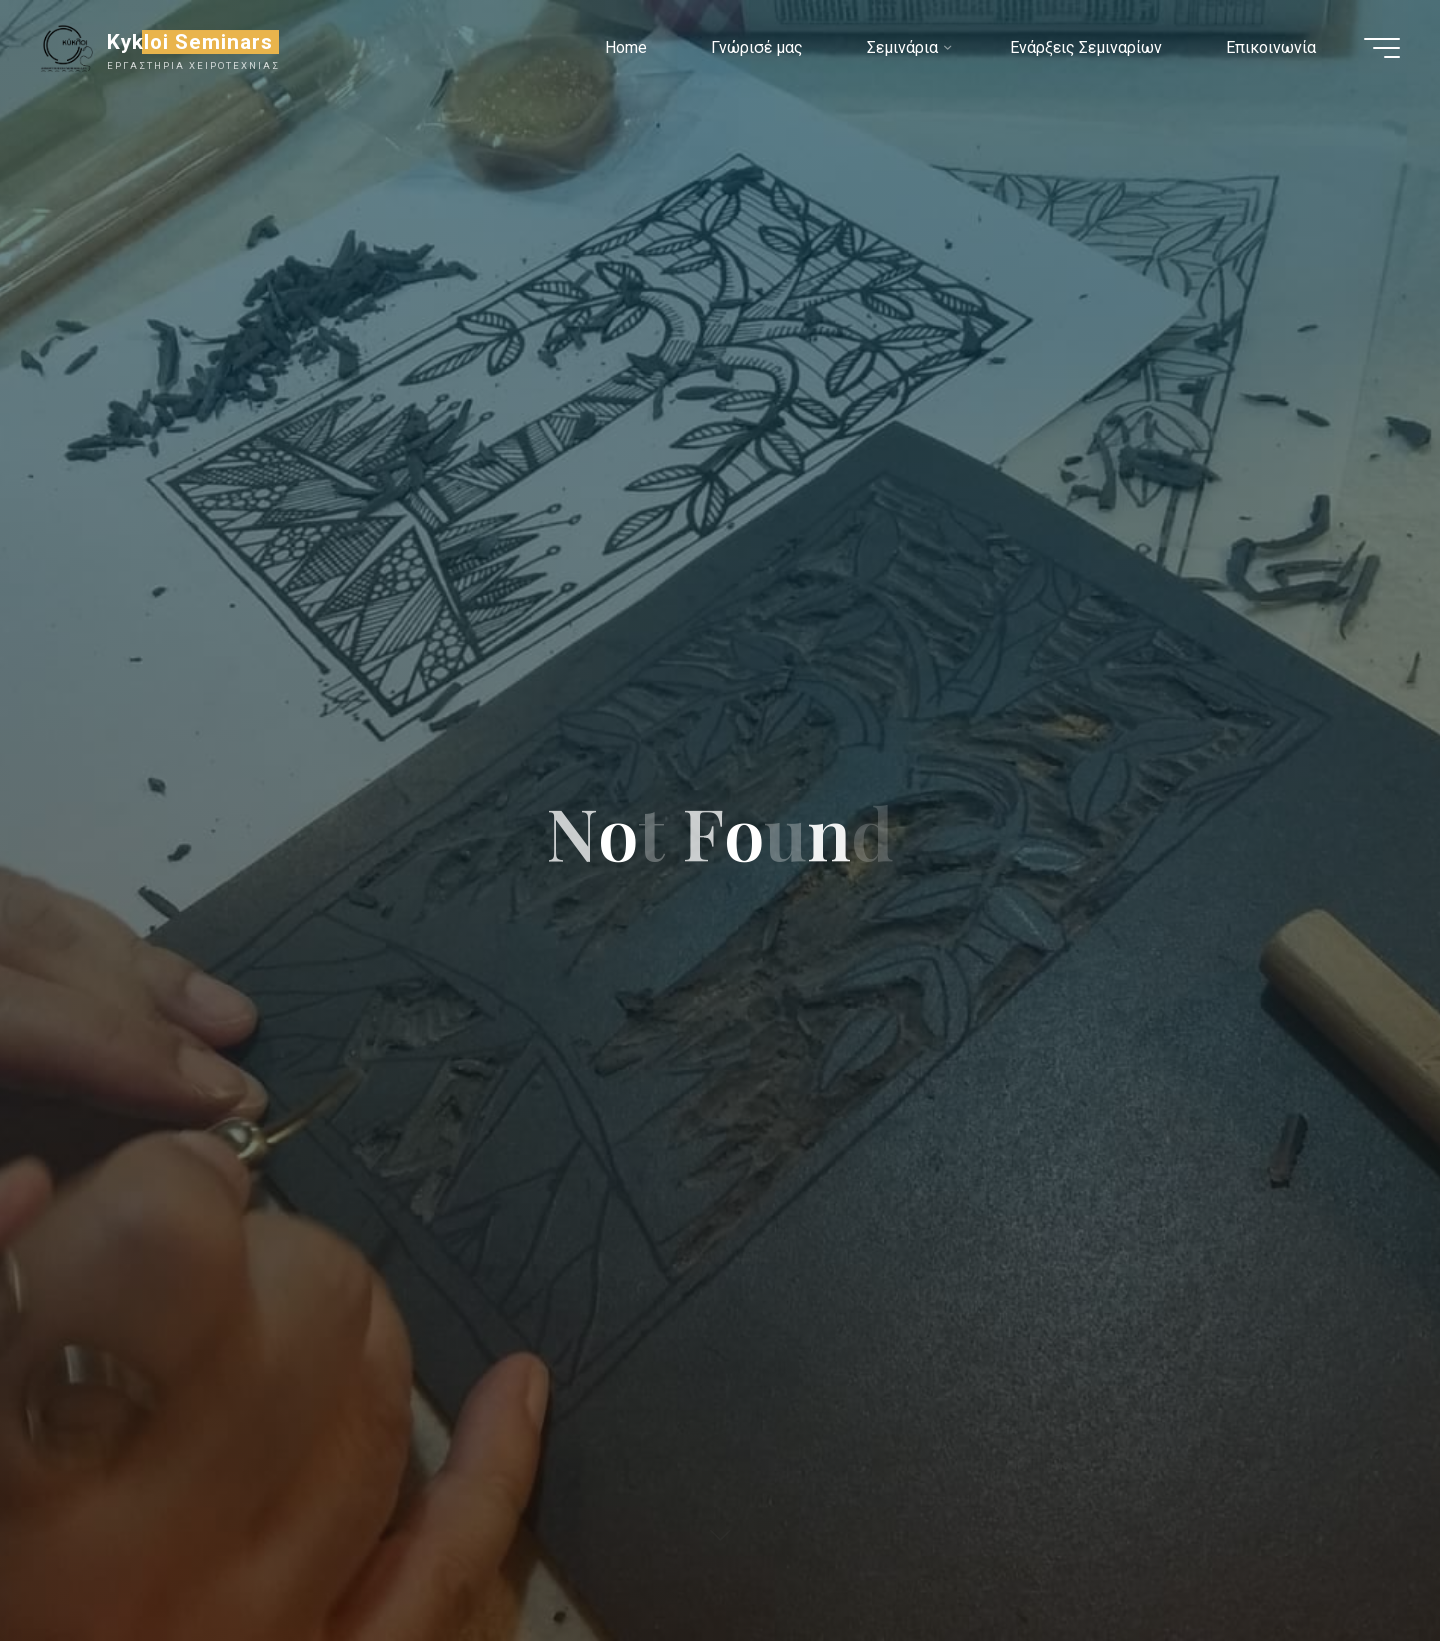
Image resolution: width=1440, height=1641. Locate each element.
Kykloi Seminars (190, 42)
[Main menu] (1382, 48)
